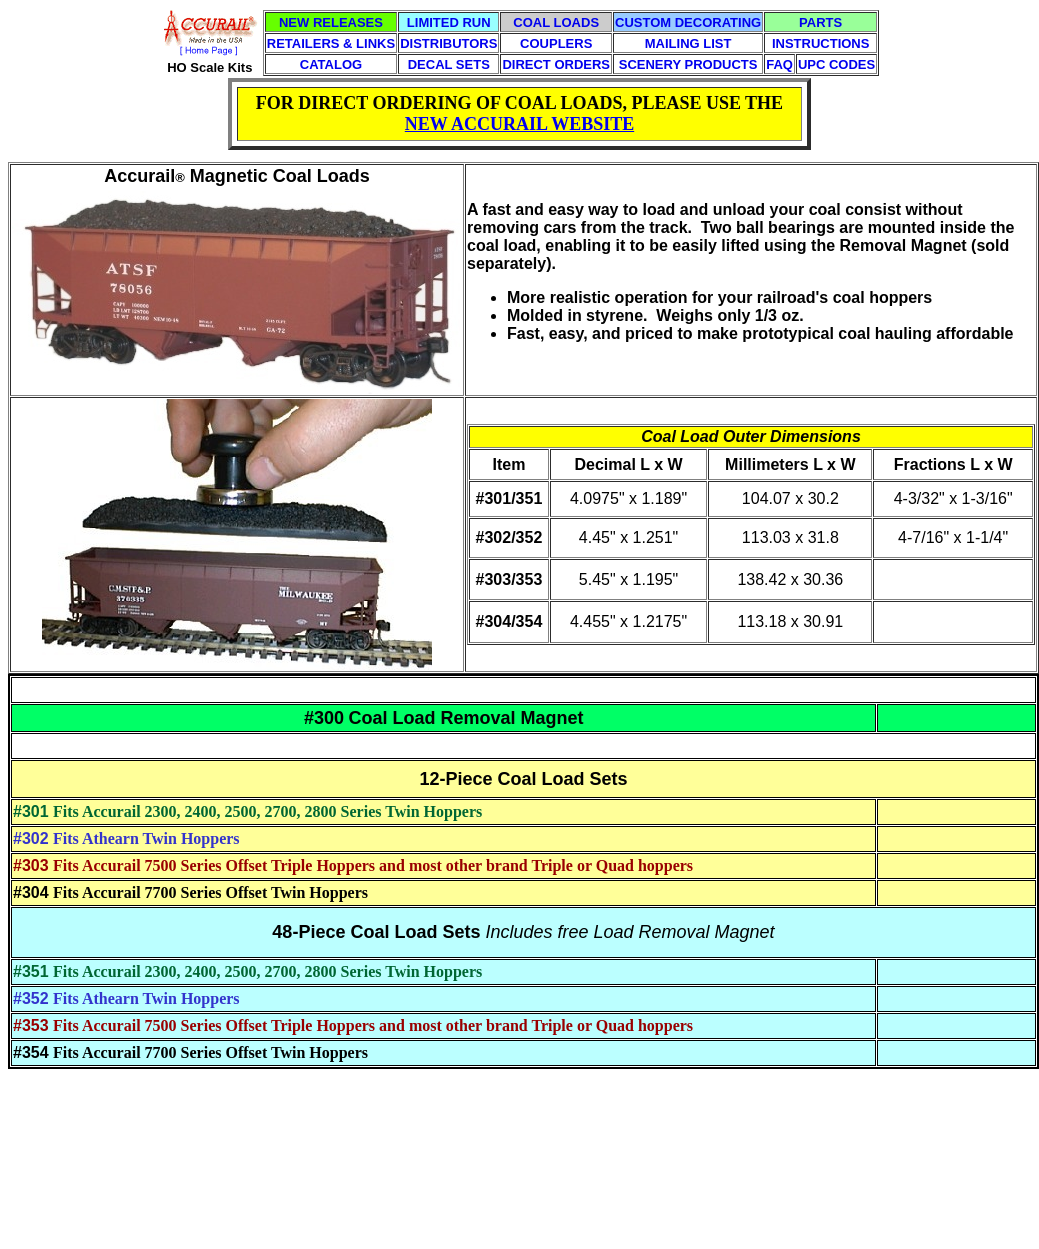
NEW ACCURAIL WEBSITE (519, 124)
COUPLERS (556, 43)
